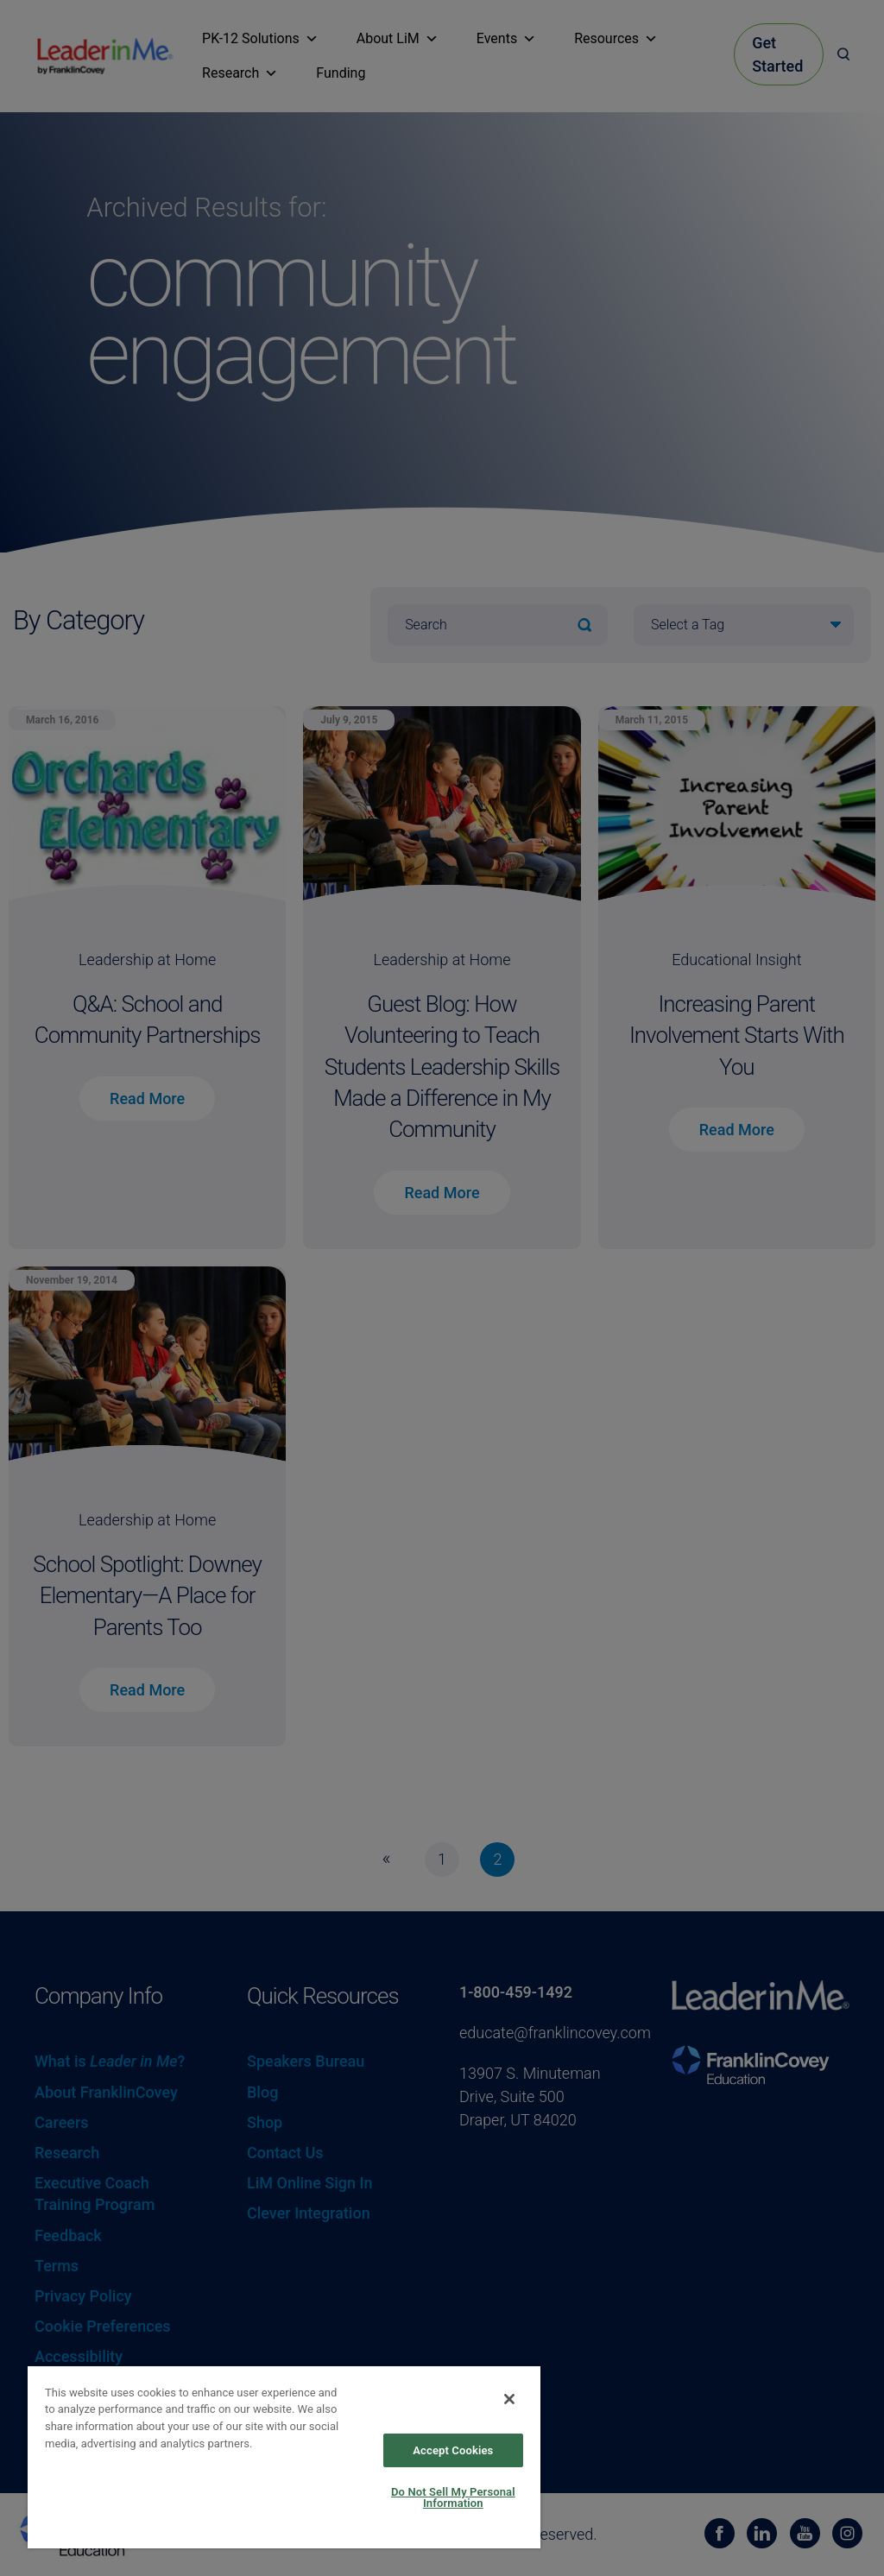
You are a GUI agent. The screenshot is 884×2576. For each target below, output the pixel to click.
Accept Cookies (453, 2450)
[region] (284, 2456)
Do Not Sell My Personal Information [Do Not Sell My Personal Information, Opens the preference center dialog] (453, 2497)
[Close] (509, 2399)
